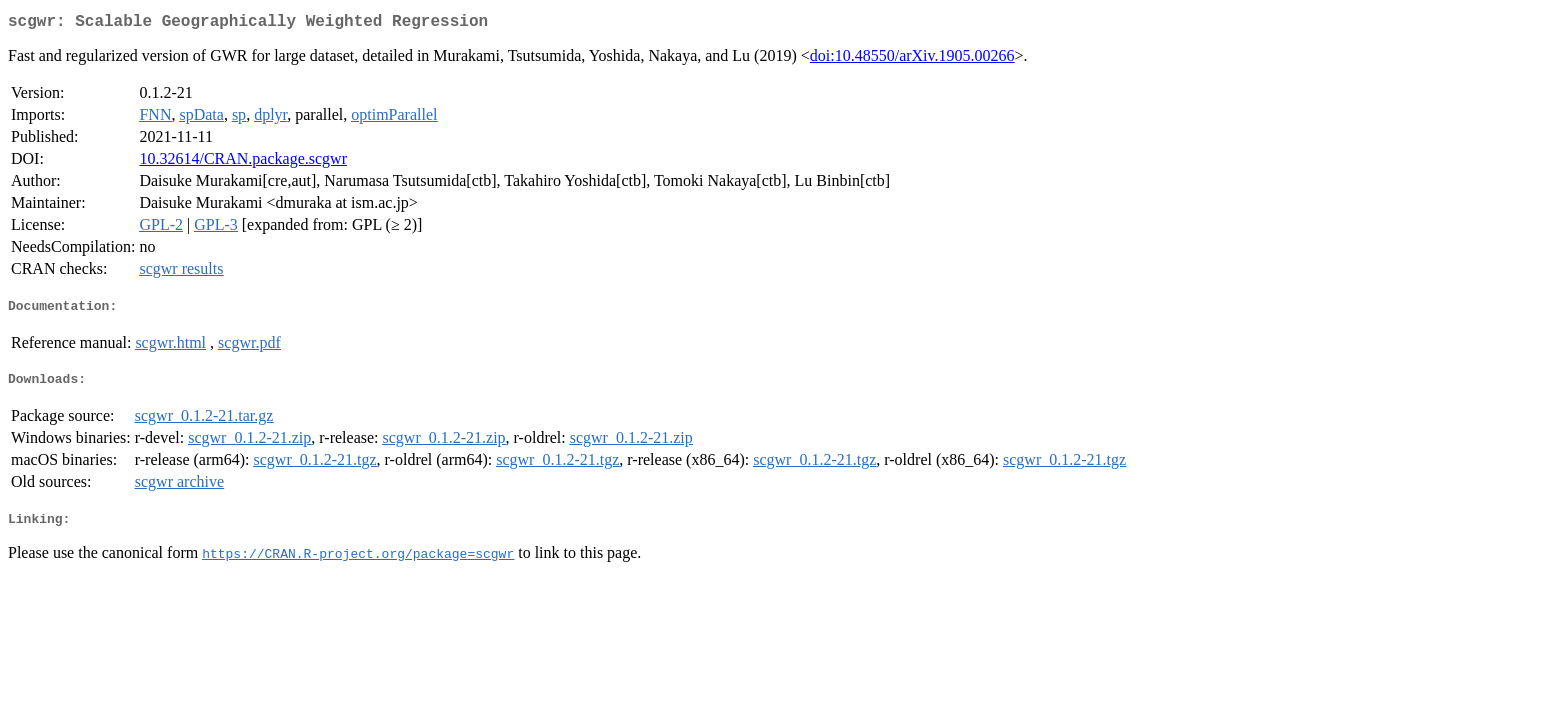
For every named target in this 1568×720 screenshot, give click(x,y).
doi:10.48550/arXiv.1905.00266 (912, 59)
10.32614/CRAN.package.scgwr (243, 162)
